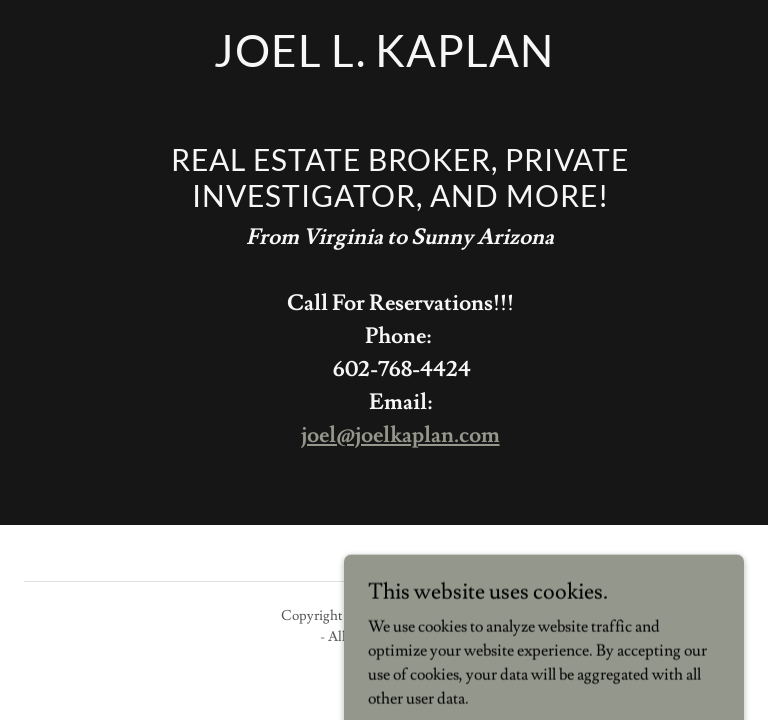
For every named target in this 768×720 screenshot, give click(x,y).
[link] (384, 62)
